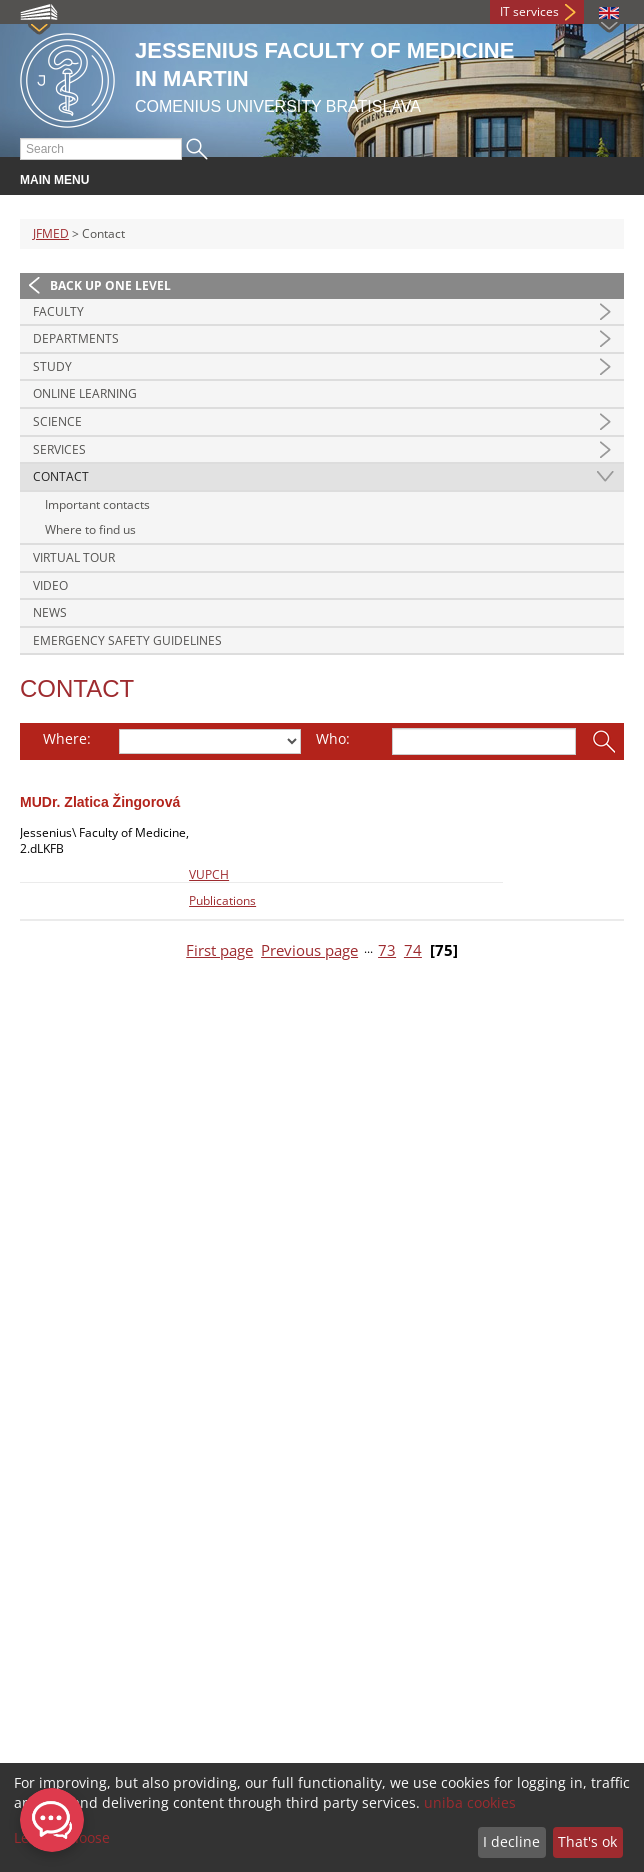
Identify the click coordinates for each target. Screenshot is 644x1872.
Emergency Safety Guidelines (127, 640)
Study (52, 366)
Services (59, 449)
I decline (511, 1841)
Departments (76, 338)
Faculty (58, 311)
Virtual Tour (74, 557)
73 (387, 950)
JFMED (51, 233)
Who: (333, 738)
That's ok (587, 1841)
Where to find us (90, 529)
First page (219, 950)
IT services (529, 11)
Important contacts (97, 504)
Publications (222, 900)
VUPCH (209, 874)
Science (57, 421)
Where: (67, 738)
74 (413, 950)
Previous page (309, 950)
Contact (61, 476)
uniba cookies (470, 1802)
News (50, 612)
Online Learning (85, 393)
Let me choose (62, 1837)
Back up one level (110, 285)
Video (50, 585)
